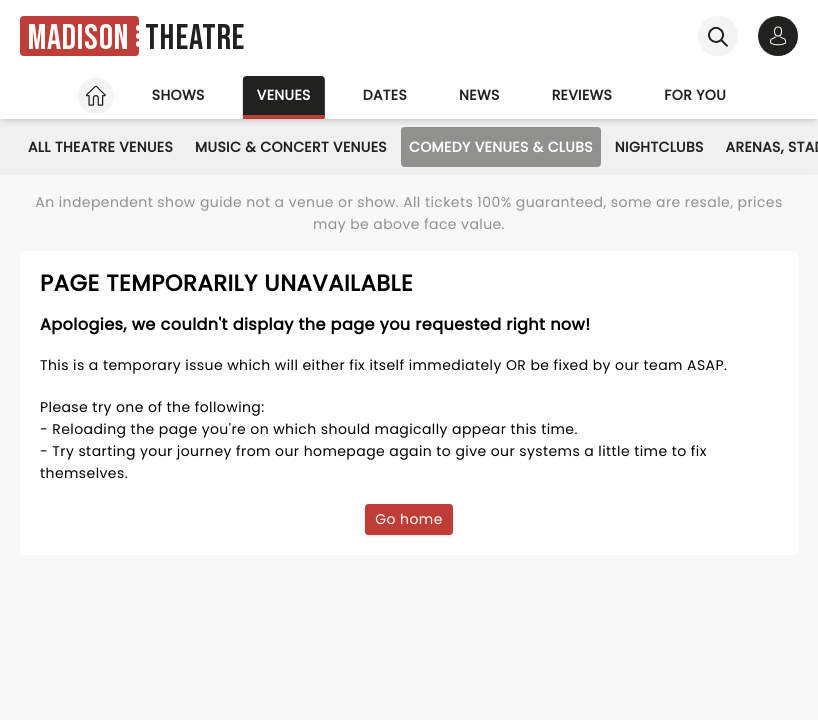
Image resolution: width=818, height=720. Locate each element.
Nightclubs (659, 147)
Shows (178, 95)
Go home (409, 519)
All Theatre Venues (100, 147)
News (479, 95)
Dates (385, 95)
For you (695, 95)
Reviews (582, 95)
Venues (284, 95)
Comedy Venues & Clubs (501, 147)
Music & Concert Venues (291, 147)
